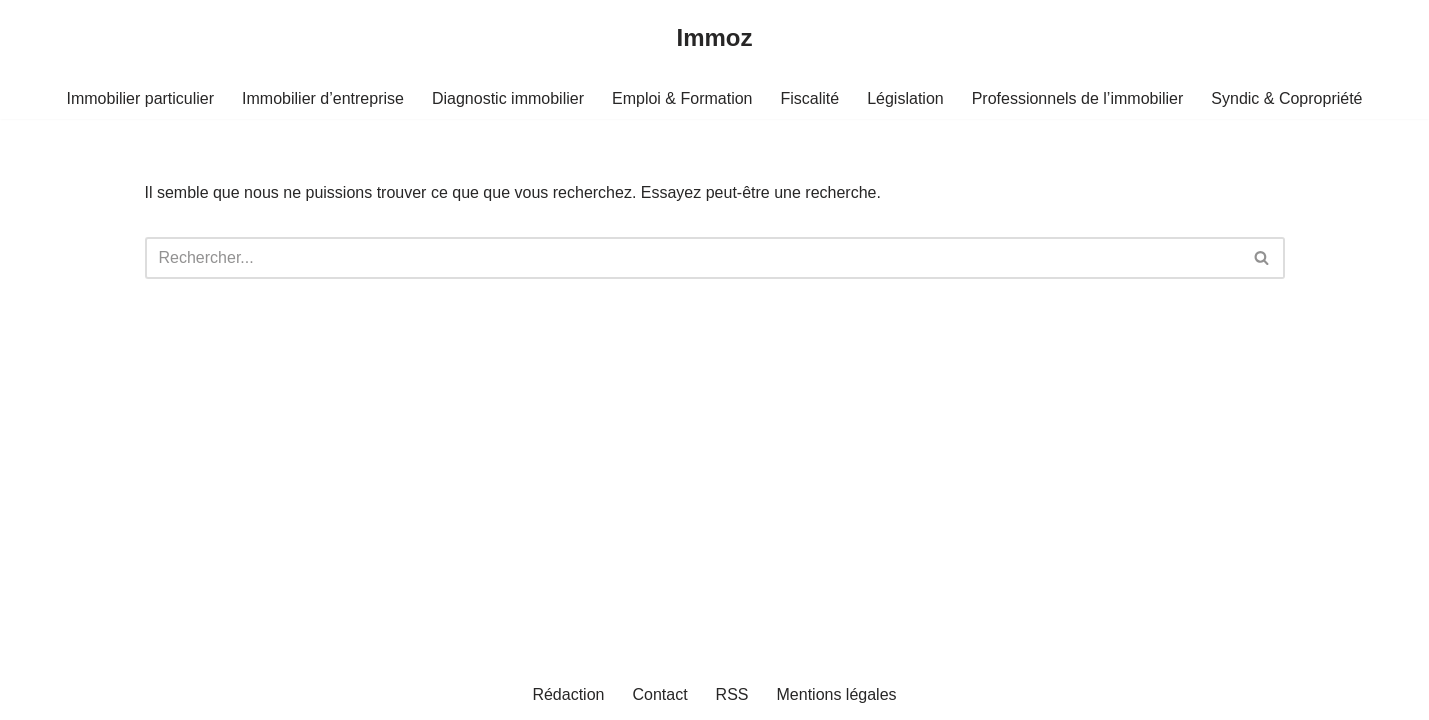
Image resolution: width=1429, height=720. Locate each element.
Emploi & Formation (682, 98)
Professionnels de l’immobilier (1078, 98)
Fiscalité (809, 98)
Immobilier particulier (141, 98)
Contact (659, 694)
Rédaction (568, 694)
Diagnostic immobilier (508, 98)
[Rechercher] (692, 258)
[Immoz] (714, 38)
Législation (905, 98)
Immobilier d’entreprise (323, 98)
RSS (732, 694)
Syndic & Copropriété (1286, 98)
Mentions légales (837, 694)
